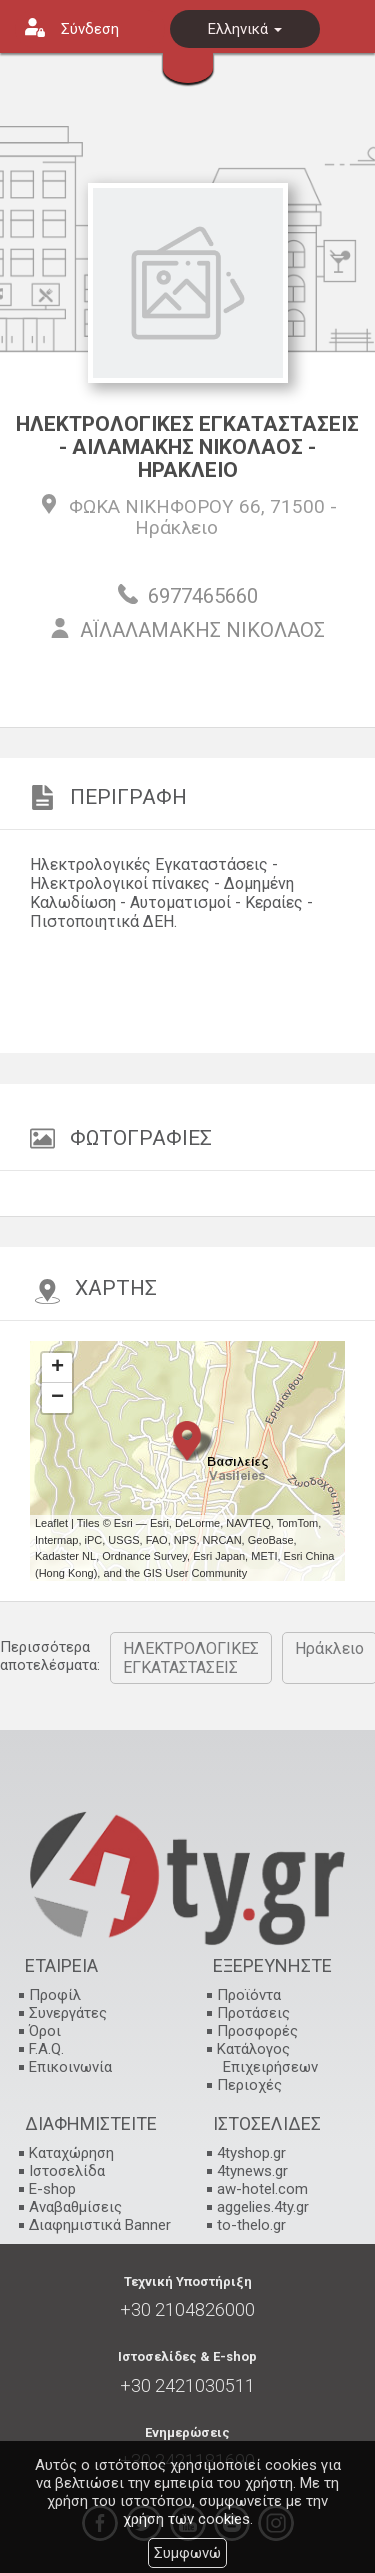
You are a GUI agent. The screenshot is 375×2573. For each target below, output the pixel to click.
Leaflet (51, 1523)
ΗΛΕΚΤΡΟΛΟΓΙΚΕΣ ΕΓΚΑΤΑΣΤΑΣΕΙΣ (191, 1658)
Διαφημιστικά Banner (100, 2225)
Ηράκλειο (176, 527)
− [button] (57, 1398)
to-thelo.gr (251, 2225)
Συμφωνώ (187, 2553)
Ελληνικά (245, 29)
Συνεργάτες (68, 2013)
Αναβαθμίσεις (75, 2207)
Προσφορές (257, 2031)
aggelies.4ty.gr (263, 2207)
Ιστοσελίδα (67, 2171)
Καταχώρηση (71, 2153)
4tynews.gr (252, 2171)
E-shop (52, 2189)
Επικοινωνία (70, 2067)
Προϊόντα (249, 1995)
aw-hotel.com (262, 2189)
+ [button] (57, 1368)
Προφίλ (55, 1995)
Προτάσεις (253, 2013)
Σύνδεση (90, 29)
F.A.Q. (46, 2049)
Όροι (45, 2031)
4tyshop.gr (251, 2153)
